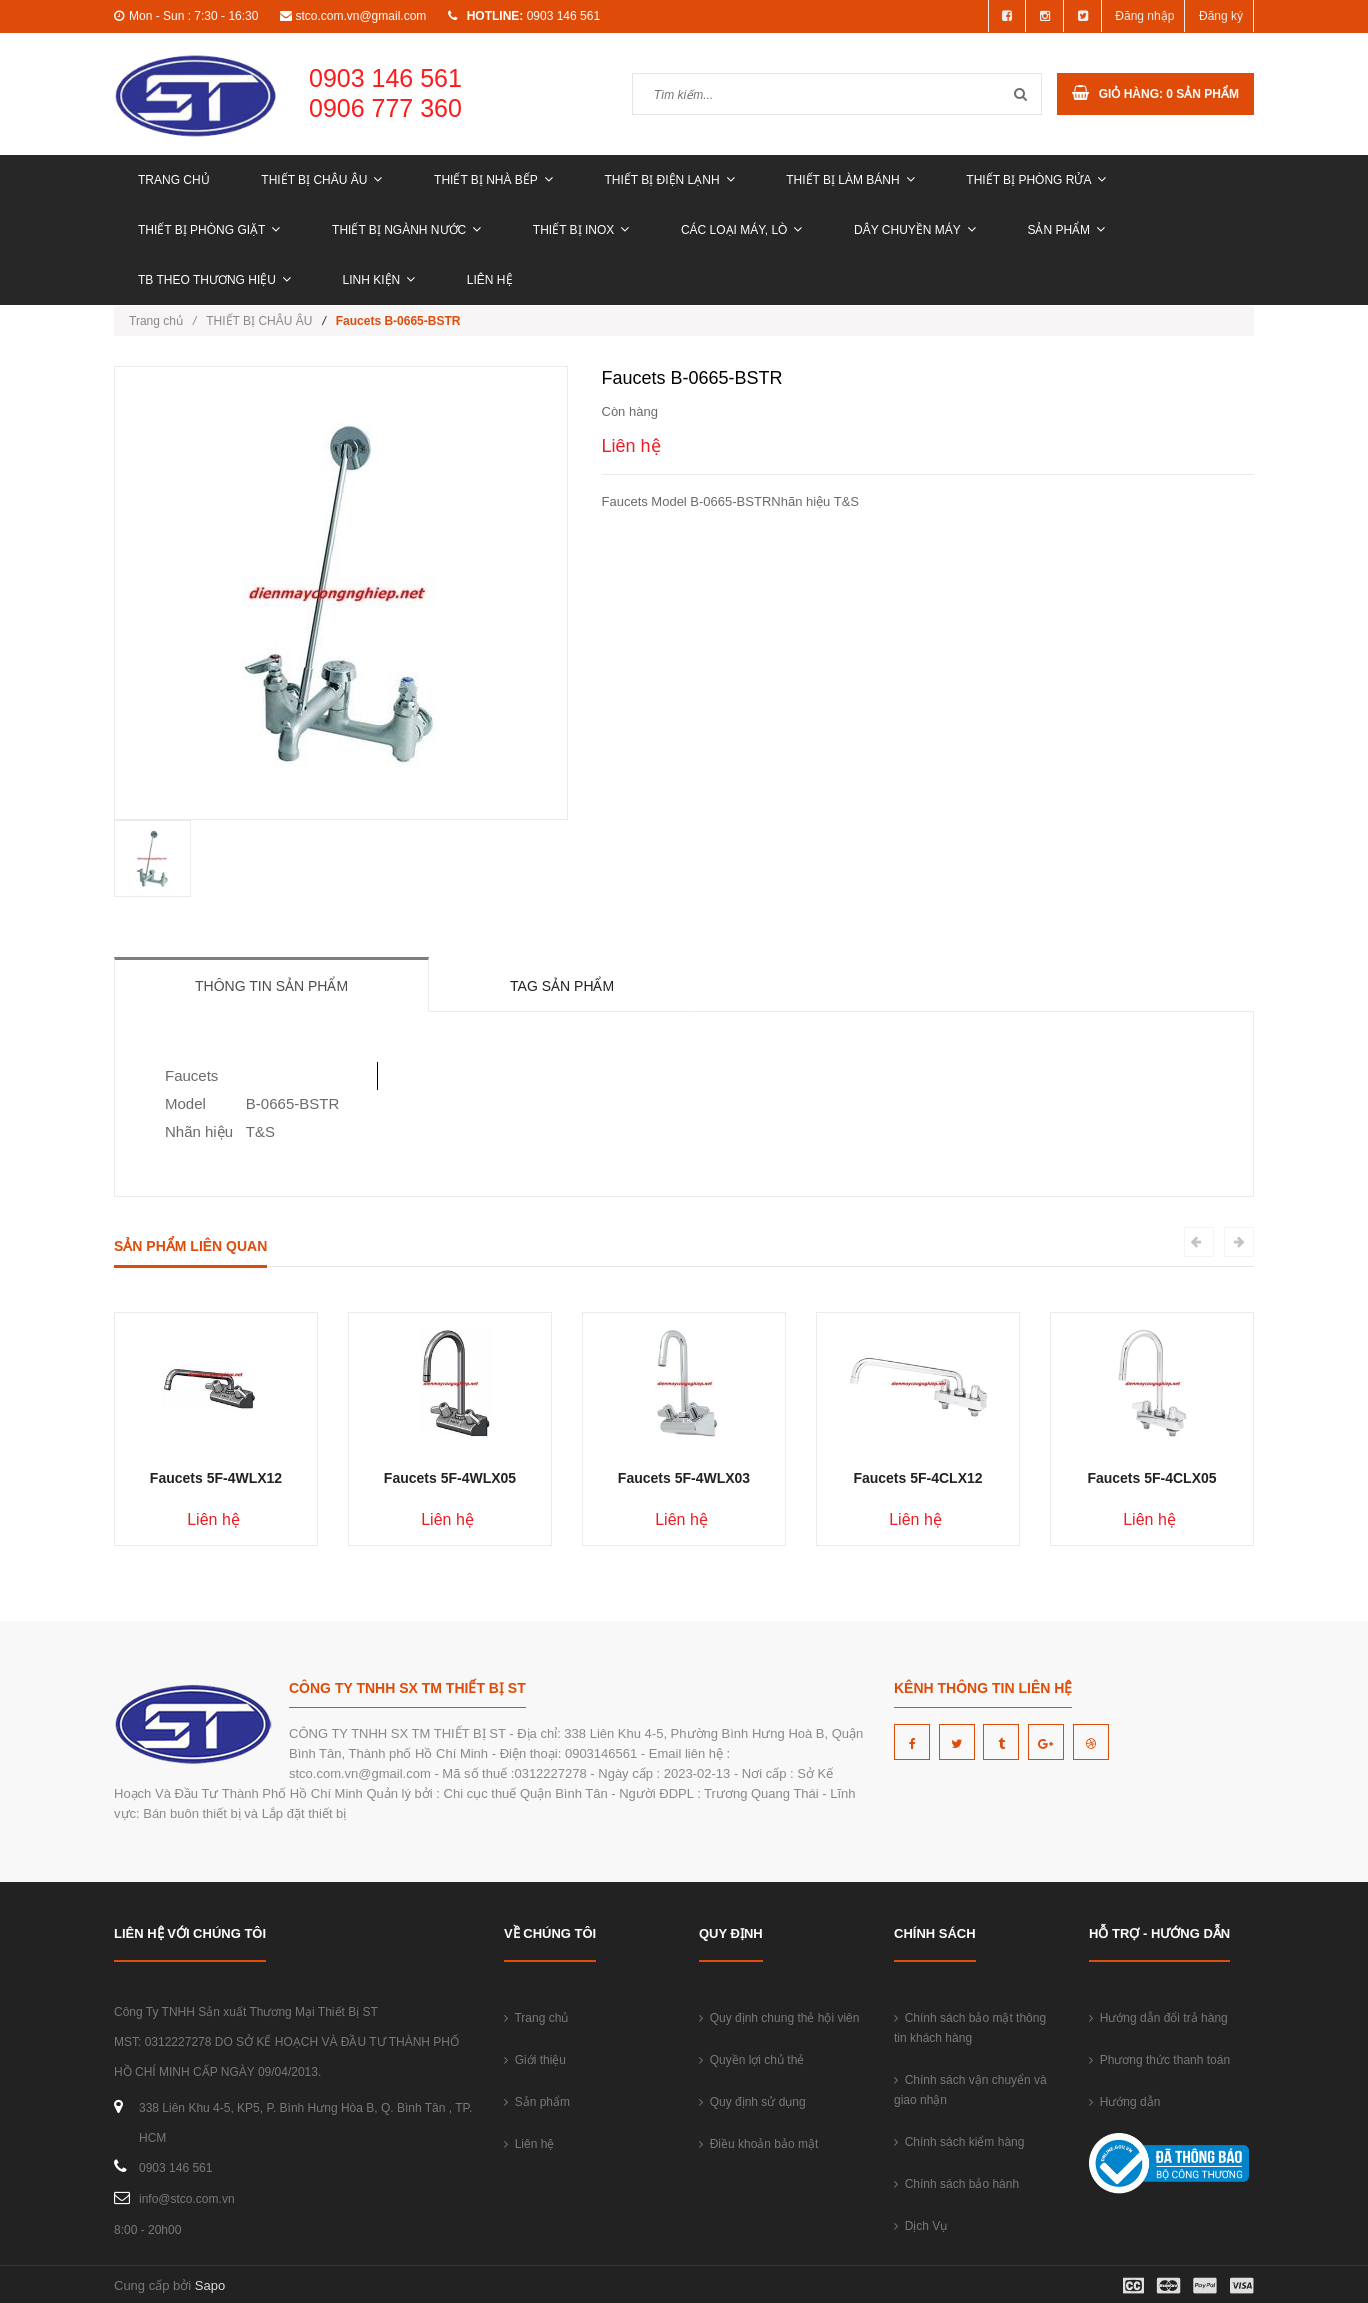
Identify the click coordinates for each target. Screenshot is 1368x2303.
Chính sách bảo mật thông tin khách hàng (970, 2028)
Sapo (210, 2285)
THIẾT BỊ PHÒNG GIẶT (209, 230)
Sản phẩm (1066, 230)
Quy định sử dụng (752, 2102)
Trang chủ (174, 180)
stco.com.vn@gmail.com (360, 16)
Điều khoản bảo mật (758, 2144)
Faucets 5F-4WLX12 (216, 1478)
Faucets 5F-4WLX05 (450, 1478)
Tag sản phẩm (562, 986)
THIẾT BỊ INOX (581, 230)
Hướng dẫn (1124, 2102)
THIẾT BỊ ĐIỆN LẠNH (669, 180)
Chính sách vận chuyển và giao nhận (970, 2090)
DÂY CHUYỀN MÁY (915, 230)
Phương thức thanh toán (1159, 2060)
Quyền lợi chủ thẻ (751, 2060)
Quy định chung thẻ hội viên (779, 2018)
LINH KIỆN (379, 280)
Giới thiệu (535, 2060)
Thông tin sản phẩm (271, 986)
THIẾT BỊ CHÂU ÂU (321, 180)
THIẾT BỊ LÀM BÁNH (850, 180)
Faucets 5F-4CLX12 (917, 1478)
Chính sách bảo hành (956, 2184)
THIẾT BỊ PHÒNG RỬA (1036, 180)
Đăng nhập (1144, 16)
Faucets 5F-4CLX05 (1151, 1478)
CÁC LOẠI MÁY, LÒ (741, 230)
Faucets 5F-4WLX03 (684, 1478)
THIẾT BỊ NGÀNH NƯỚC (406, 230)
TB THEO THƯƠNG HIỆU (214, 280)
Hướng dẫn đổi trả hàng (1158, 2018)
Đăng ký (1221, 16)
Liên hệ (490, 280)
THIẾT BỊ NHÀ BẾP (493, 180)
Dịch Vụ (920, 2226)
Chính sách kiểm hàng (959, 2142)
